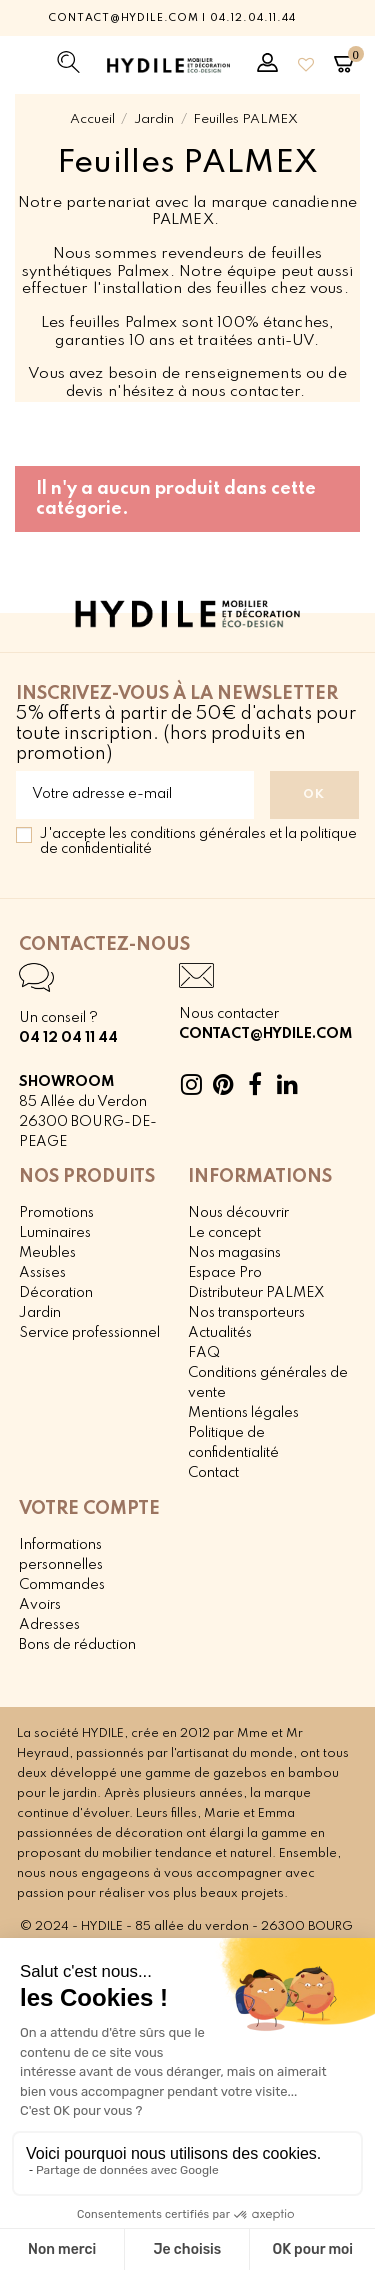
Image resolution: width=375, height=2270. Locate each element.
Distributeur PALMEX (256, 1293)
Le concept (224, 1233)
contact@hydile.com (123, 18)
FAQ (204, 1353)
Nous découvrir (238, 1213)
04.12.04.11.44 (252, 18)
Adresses (49, 1625)
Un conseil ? (58, 1018)
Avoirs (40, 1605)
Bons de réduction (77, 1645)
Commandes (62, 1585)
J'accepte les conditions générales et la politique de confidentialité (198, 841)
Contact (213, 1473)
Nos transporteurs (246, 1313)
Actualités (220, 1333)
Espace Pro (225, 1273)
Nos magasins (234, 1253)
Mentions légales (243, 1413)
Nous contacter (229, 1014)
